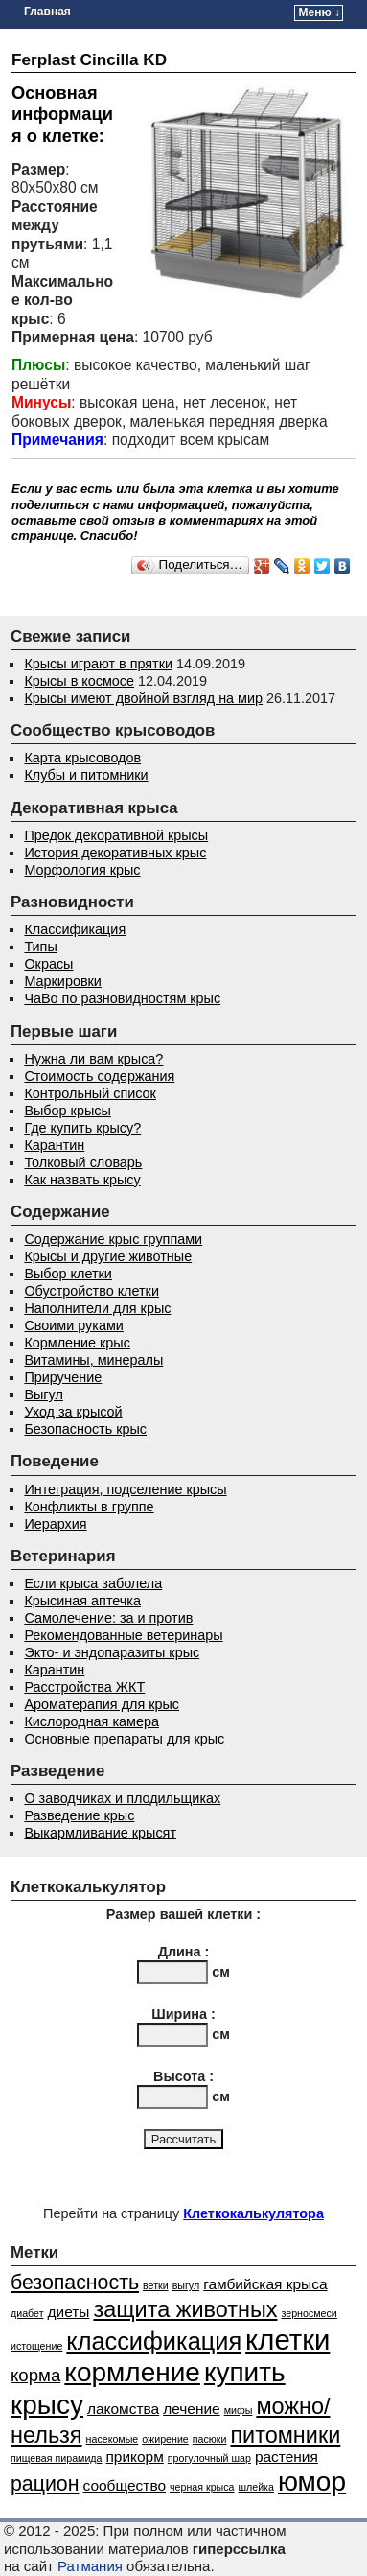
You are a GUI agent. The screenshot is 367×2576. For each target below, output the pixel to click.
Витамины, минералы (93, 1360)
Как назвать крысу (82, 1179)
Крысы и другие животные (108, 1256)
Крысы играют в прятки (98, 663)
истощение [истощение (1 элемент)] (36, 2346)
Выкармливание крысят (100, 1832)
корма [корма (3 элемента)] (35, 2375)
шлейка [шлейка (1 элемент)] (255, 2487)
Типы (40, 946)
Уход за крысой (73, 1411)
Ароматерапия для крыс (101, 1704)
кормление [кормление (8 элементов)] (132, 2372)
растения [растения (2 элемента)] (286, 2456)
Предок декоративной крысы (116, 835)
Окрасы (48, 964)
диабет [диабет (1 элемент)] (27, 2313)
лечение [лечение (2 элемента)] (191, 2408)
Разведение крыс (79, 1815)
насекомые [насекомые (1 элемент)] (112, 2439)
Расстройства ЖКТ (84, 1687)
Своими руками (73, 1325)
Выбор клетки (68, 1273)
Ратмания (90, 2566)
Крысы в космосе (79, 681)
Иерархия (55, 1524)
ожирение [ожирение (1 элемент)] (165, 2439)
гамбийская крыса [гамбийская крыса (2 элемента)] (265, 2284)
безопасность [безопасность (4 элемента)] (75, 2282)
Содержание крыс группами (113, 1239)
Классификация (75, 929)
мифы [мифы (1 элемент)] (238, 2410)
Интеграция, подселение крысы (125, 1489)
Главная (47, 11)
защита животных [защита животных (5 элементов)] (185, 2309)
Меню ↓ (320, 12)
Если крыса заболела (93, 1583)
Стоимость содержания (99, 1076)
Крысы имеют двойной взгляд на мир (143, 698)
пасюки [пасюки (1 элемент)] (210, 2439)
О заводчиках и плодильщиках (122, 1798)
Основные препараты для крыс (124, 1738)
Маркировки (62, 981)
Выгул (43, 1394)
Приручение (63, 1377)
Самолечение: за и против (108, 1618)
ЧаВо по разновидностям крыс (122, 998)
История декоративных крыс (115, 852)
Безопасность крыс (85, 1429)
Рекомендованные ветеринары (123, 1635)
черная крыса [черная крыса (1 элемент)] (202, 2487)
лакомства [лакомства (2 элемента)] (123, 2408)
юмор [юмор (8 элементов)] (312, 2481)
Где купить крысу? (82, 1128)
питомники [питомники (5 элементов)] (285, 2435)
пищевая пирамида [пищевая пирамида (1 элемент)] (57, 2458)
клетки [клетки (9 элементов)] (287, 2339)
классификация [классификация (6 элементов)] (153, 2341)
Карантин (54, 1145)
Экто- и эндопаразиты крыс (111, 1652)
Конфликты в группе (88, 1506)
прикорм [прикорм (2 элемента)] (135, 2456)
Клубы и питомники (86, 775)
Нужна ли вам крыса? (93, 1058)
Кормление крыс (77, 1342)
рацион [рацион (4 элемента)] (45, 2483)
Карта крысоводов (82, 757)
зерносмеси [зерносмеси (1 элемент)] (309, 2313)
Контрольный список (90, 1093)
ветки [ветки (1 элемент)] (156, 2285)
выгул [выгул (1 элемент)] (186, 2285)
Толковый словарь (83, 1162)
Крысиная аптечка (82, 1600)
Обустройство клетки (91, 1291)
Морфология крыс (82, 870)
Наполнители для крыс (97, 1308)
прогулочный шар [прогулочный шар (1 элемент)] (209, 2458)
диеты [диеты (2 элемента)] (69, 2312)
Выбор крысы (67, 1110)
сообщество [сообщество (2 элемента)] (125, 2485)
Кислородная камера (91, 1721)
